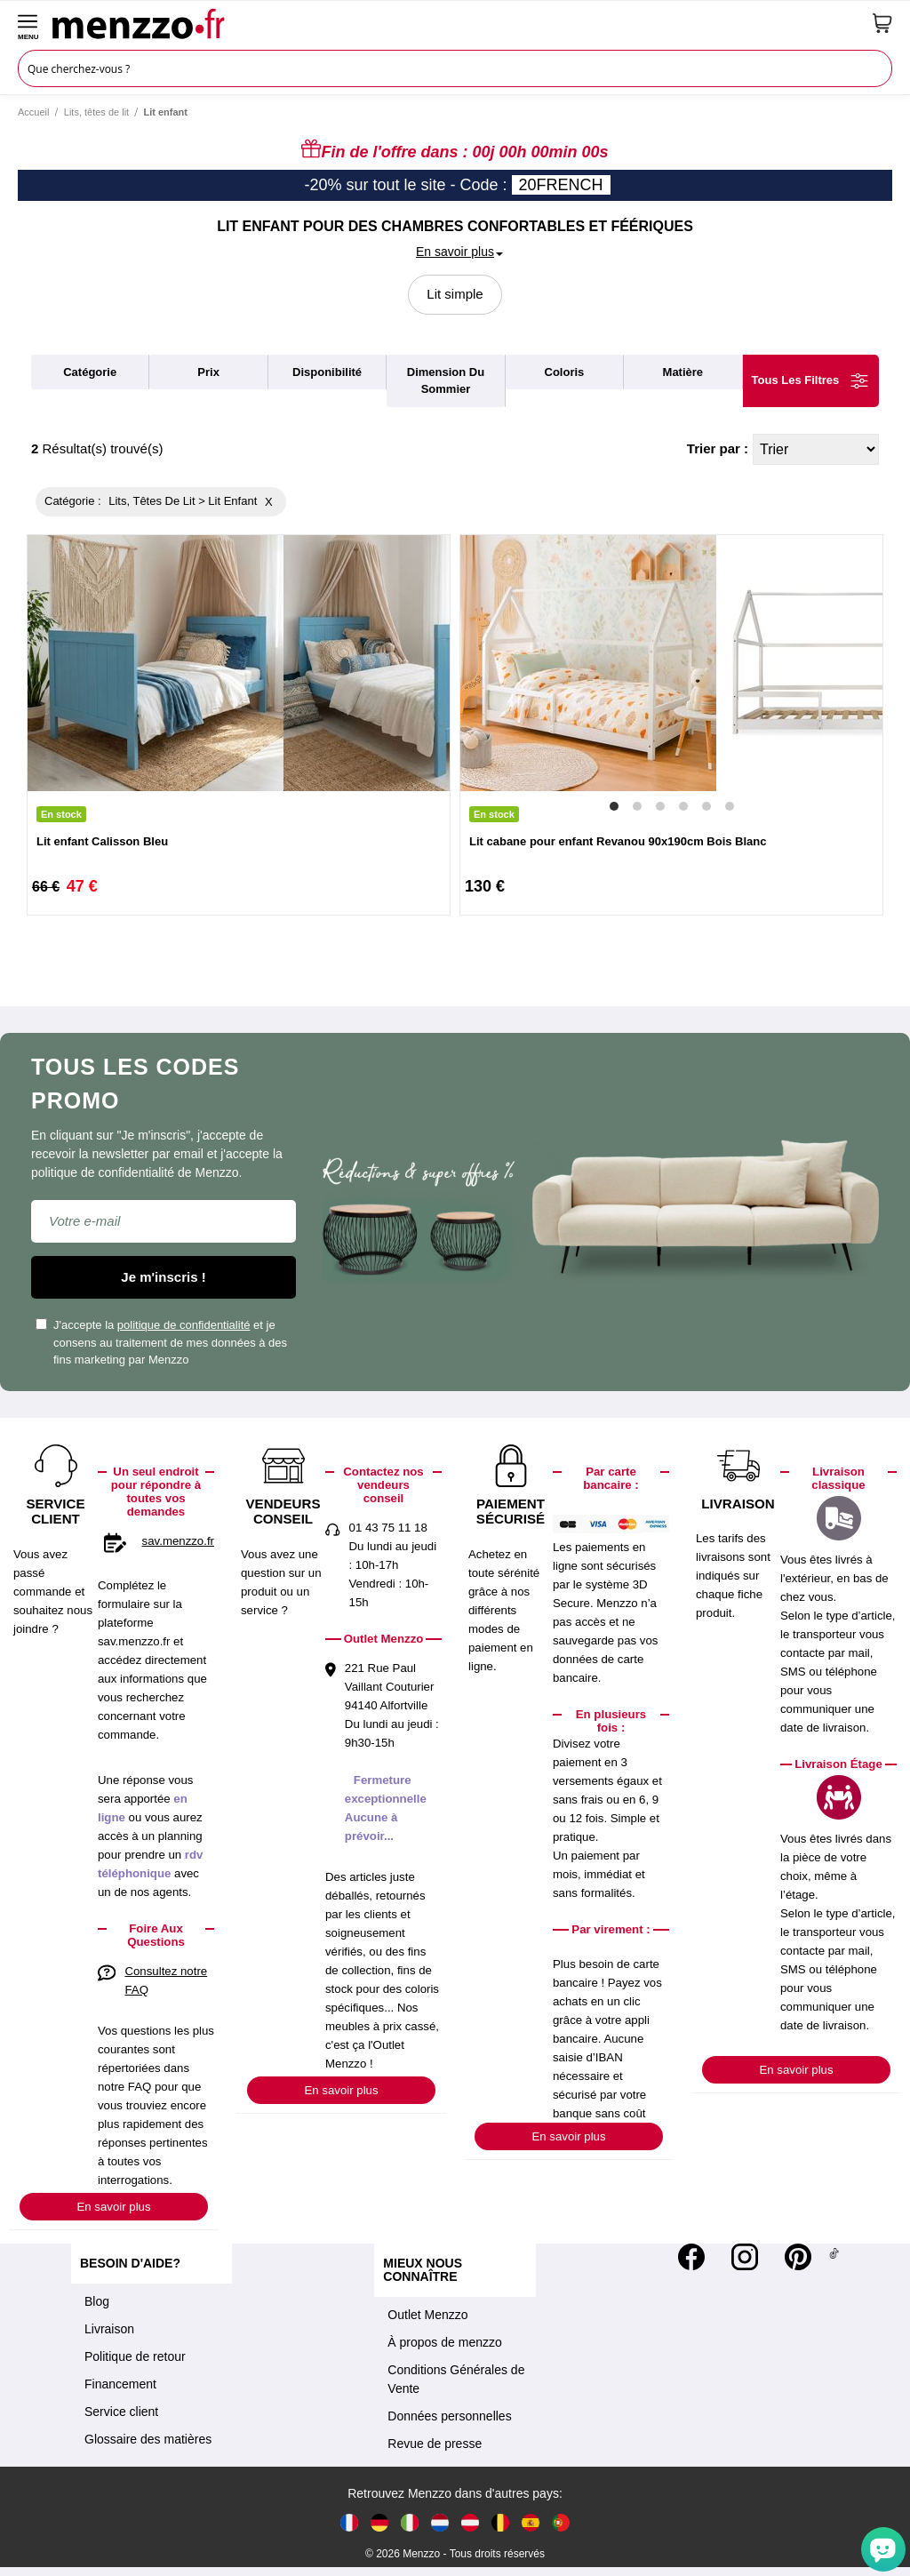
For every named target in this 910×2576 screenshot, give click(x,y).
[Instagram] (744, 2257)
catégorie (89, 372)
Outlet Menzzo (427, 2315)
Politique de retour (135, 2356)
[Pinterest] (798, 2257)
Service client (121, 2411)
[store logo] (456, 23)
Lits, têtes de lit (96, 112)
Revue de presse (434, 2443)
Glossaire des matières (148, 2439)
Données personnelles (449, 2416)
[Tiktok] (834, 2257)
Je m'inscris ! (163, 1276)
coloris (565, 372)
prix (208, 372)
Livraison (109, 2329)
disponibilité (327, 372)
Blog (96, 2301)
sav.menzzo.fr (178, 1541)
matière (683, 372)
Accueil (33, 112)
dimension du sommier (445, 380)
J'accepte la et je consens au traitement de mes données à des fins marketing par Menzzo (161, 1342)
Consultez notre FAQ (165, 1980)
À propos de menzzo (444, 2342)
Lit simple (455, 293)
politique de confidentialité (184, 1325)
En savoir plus (113, 2206)
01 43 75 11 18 (388, 1527)
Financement (120, 2384)
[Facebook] (691, 2257)
